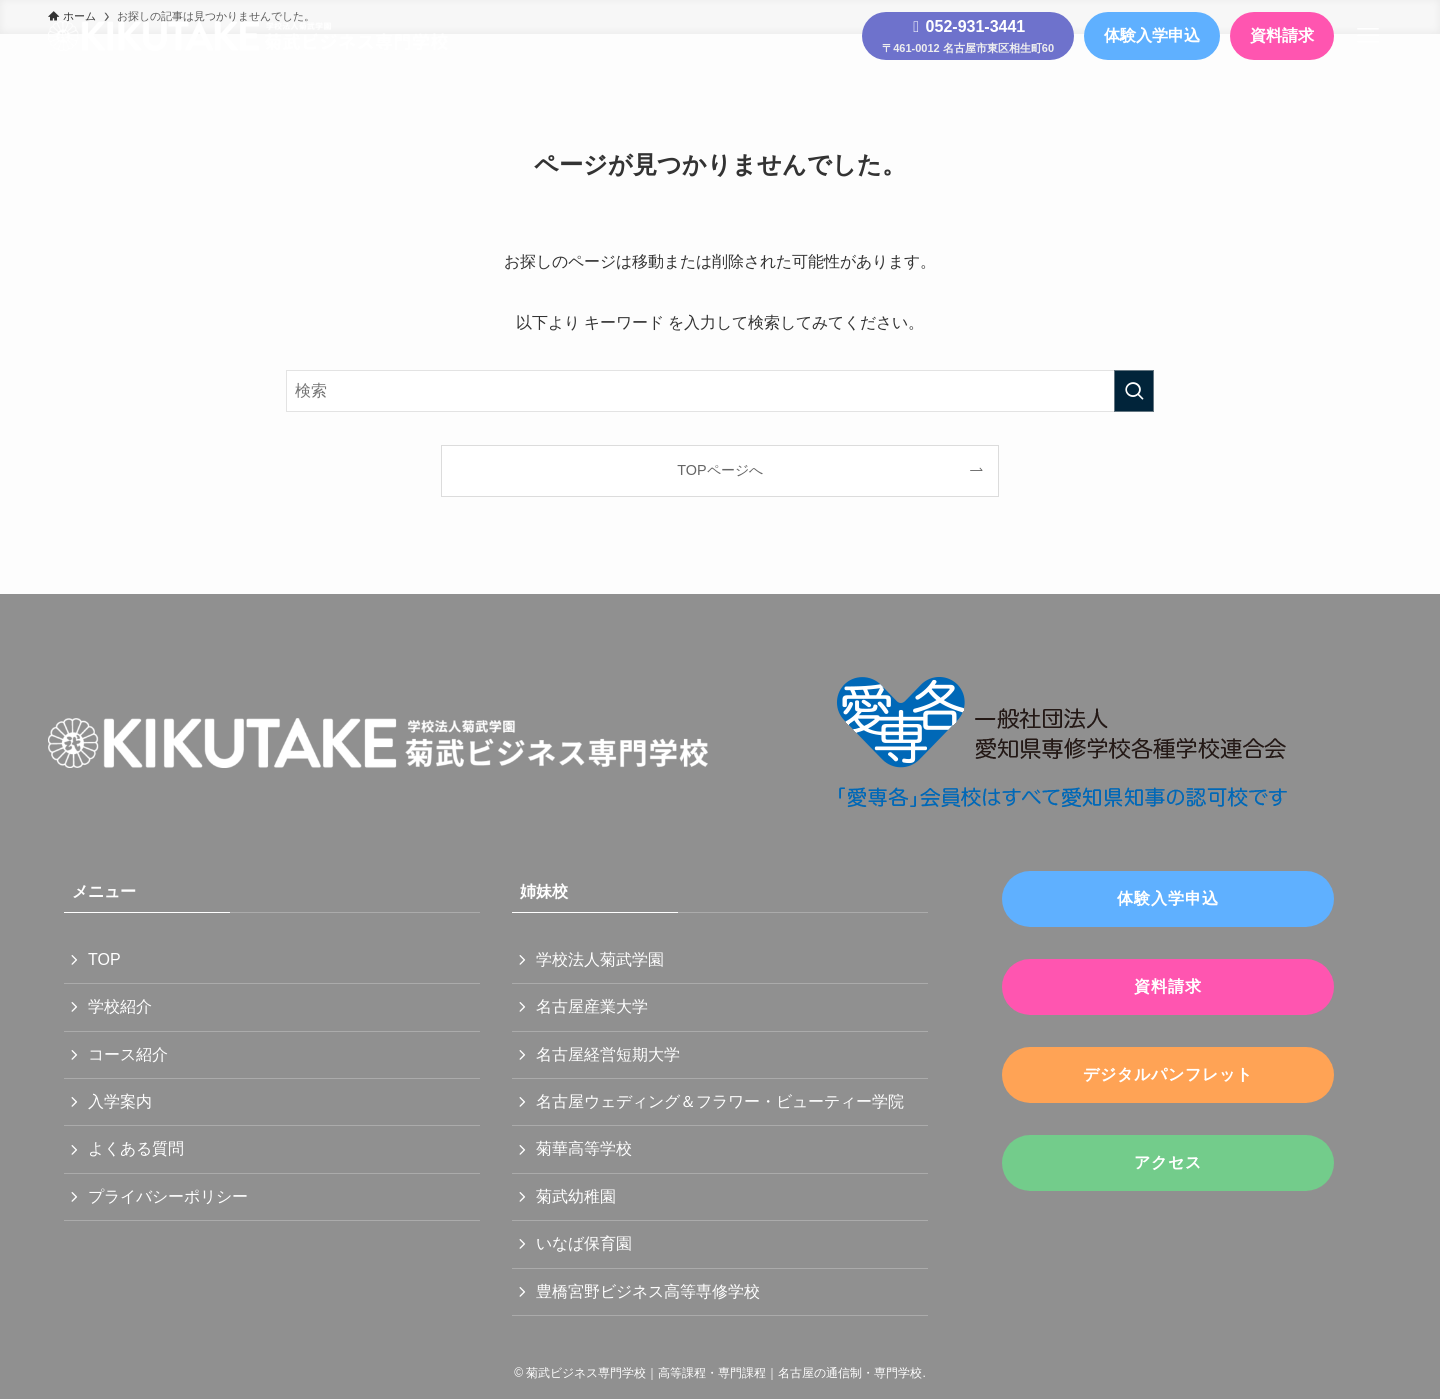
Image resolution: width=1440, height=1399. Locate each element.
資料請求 (1282, 35)
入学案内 (120, 1101)
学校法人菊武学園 (600, 959)
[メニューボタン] (1368, 36)
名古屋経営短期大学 (608, 1054)
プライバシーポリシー (168, 1196)
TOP (104, 959)
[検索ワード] (720, 391)
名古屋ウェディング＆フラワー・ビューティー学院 (720, 1101)
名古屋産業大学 (592, 1006)
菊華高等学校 (584, 1148)
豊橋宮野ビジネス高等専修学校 (648, 1291)
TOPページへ (719, 470)
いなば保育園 (584, 1243)
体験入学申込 (1152, 35)
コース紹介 (128, 1054)
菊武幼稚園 (576, 1196)
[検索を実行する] (1134, 391)
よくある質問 (136, 1148)
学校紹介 (120, 1006)
